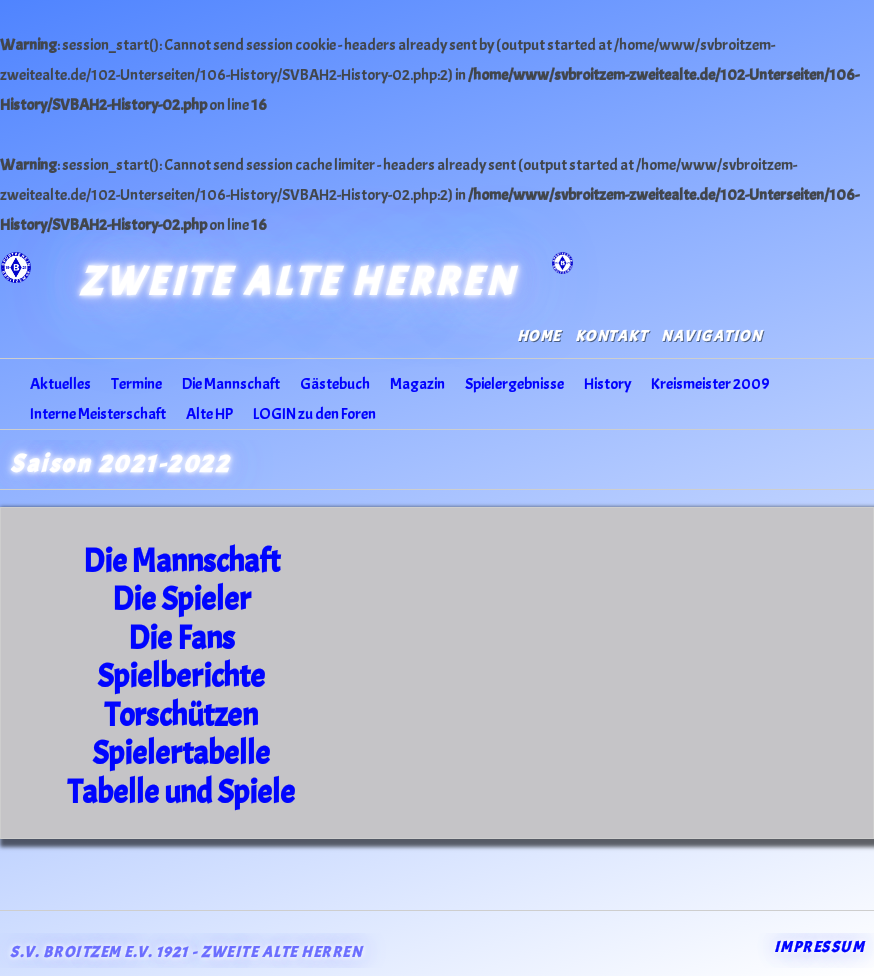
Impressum (819, 947)
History (607, 384)
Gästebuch (335, 384)
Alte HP (209, 414)
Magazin (417, 384)
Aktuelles (60, 384)
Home (539, 336)
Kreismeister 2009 (710, 384)
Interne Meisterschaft (98, 414)
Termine (136, 384)
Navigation (711, 336)
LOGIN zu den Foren (314, 414)
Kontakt (611, 336)
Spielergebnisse (514, 384)
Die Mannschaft (231, 384)
